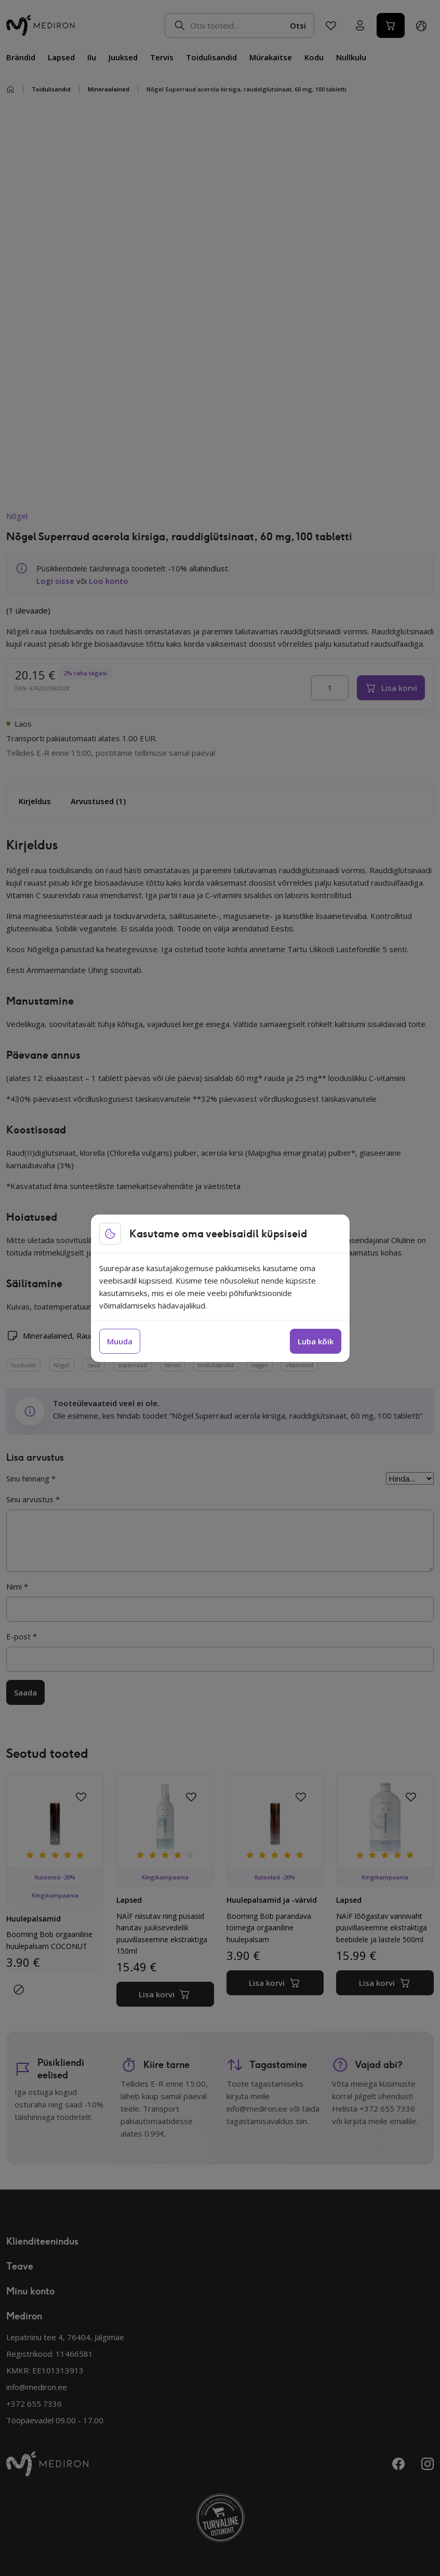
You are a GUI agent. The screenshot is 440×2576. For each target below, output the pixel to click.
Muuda (119, 1341)
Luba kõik (316, 1341)
